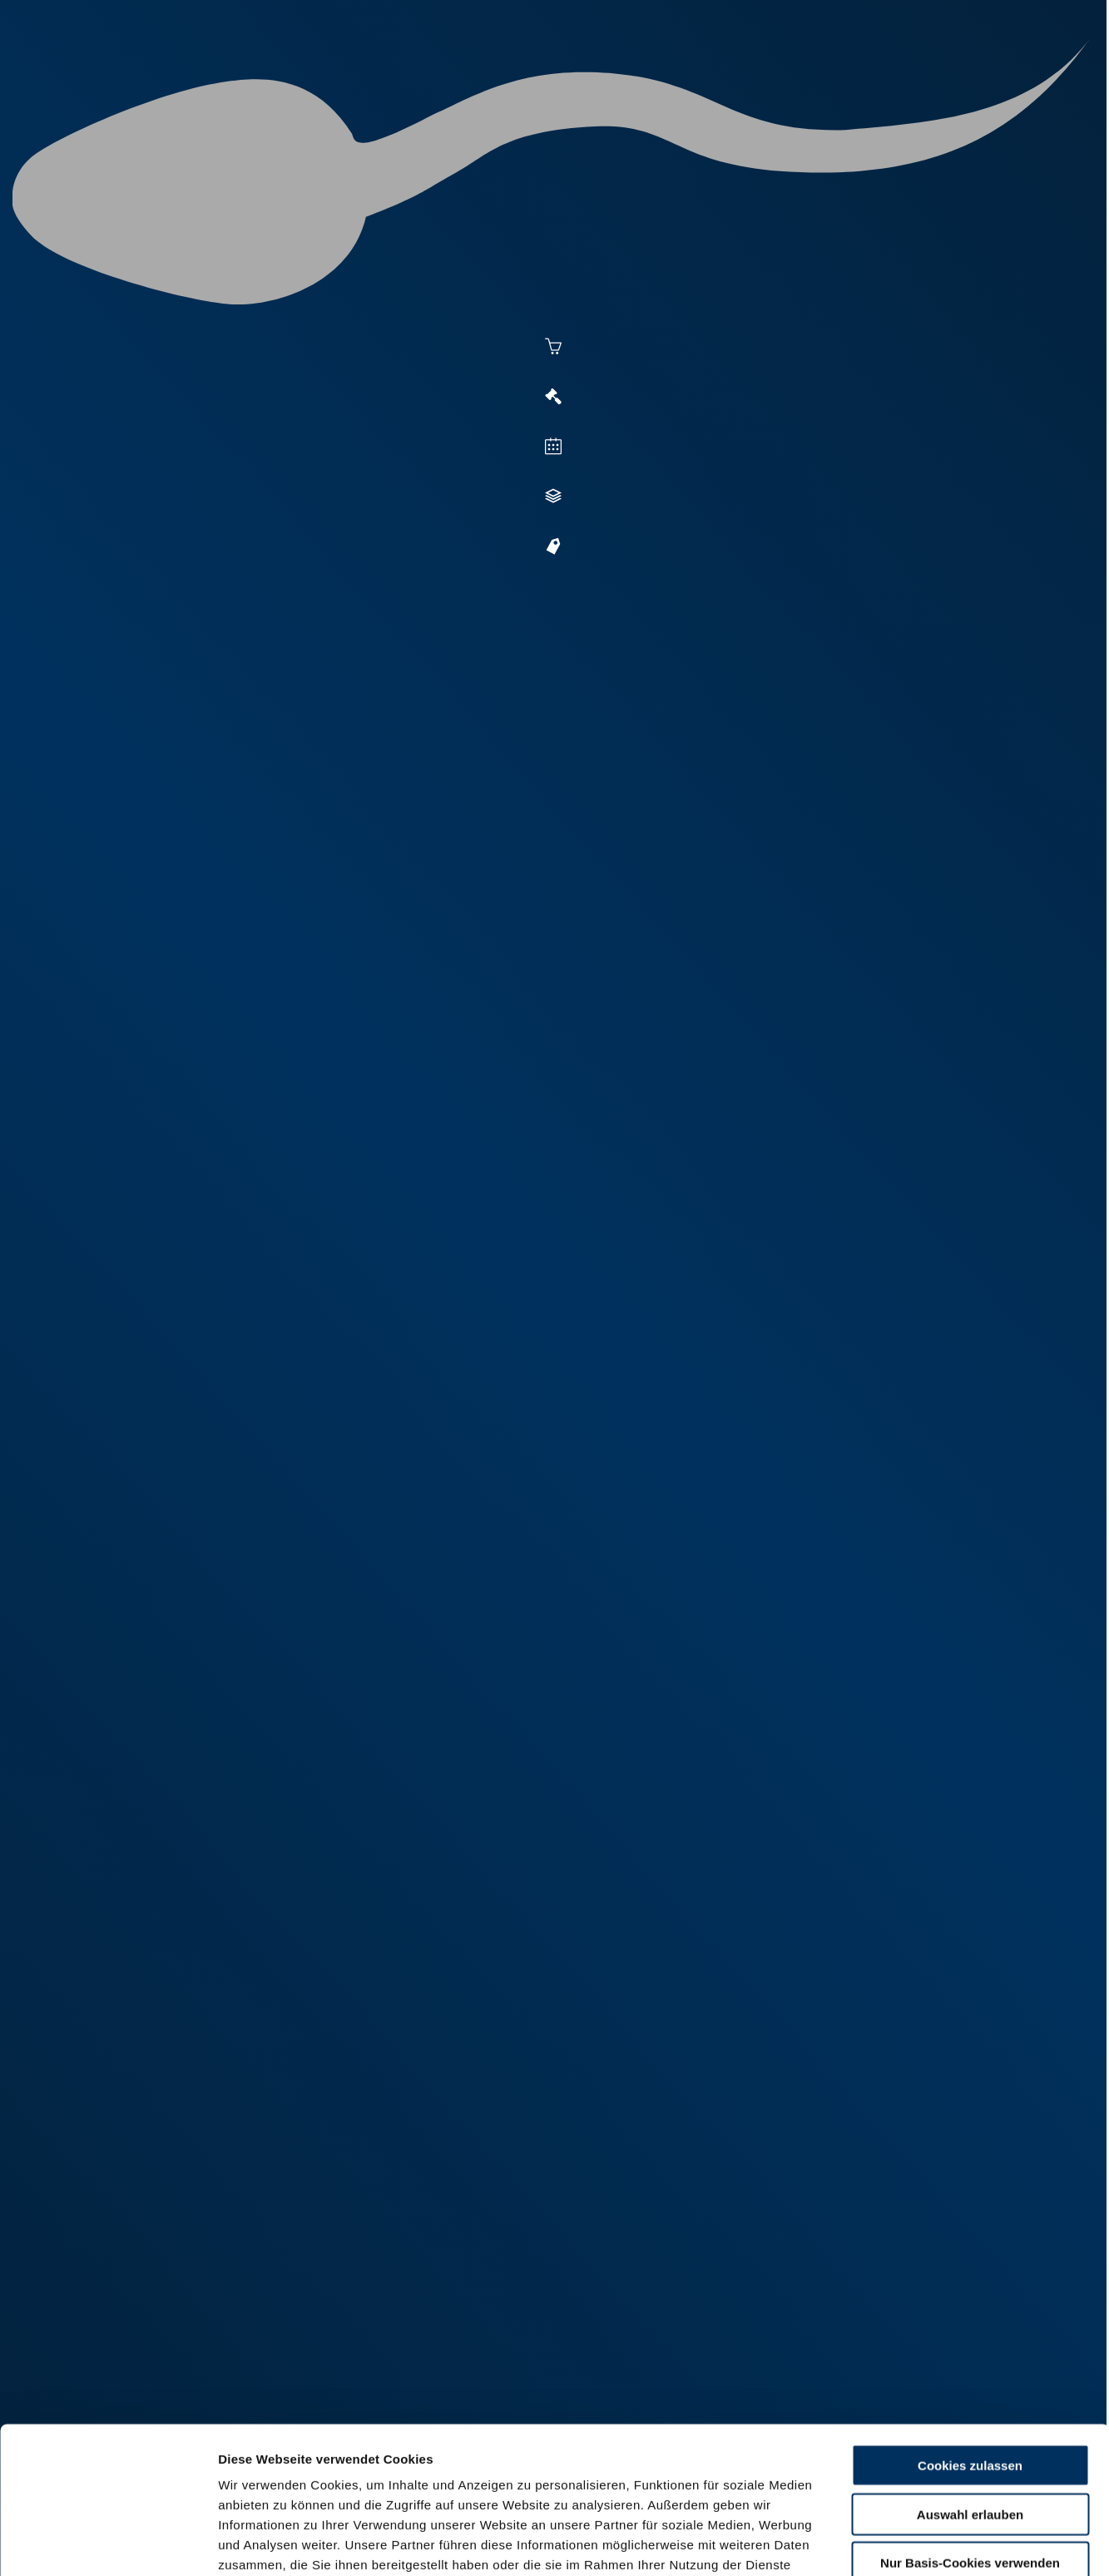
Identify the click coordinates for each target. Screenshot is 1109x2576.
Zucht (676, 76)
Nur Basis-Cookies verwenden (970, 2417)
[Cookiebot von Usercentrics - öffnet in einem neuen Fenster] (108, 2543)
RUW (1003, 76)
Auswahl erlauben (970, 2368)
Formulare (934, 76)
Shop (855, 76)
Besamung (478, 76)
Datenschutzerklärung (288, 2478)
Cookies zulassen (970, 2319)
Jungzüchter (767, 76)
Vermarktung (584, 76)
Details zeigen (908, 2543)
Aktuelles (385, 76)
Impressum (404, 2478)
